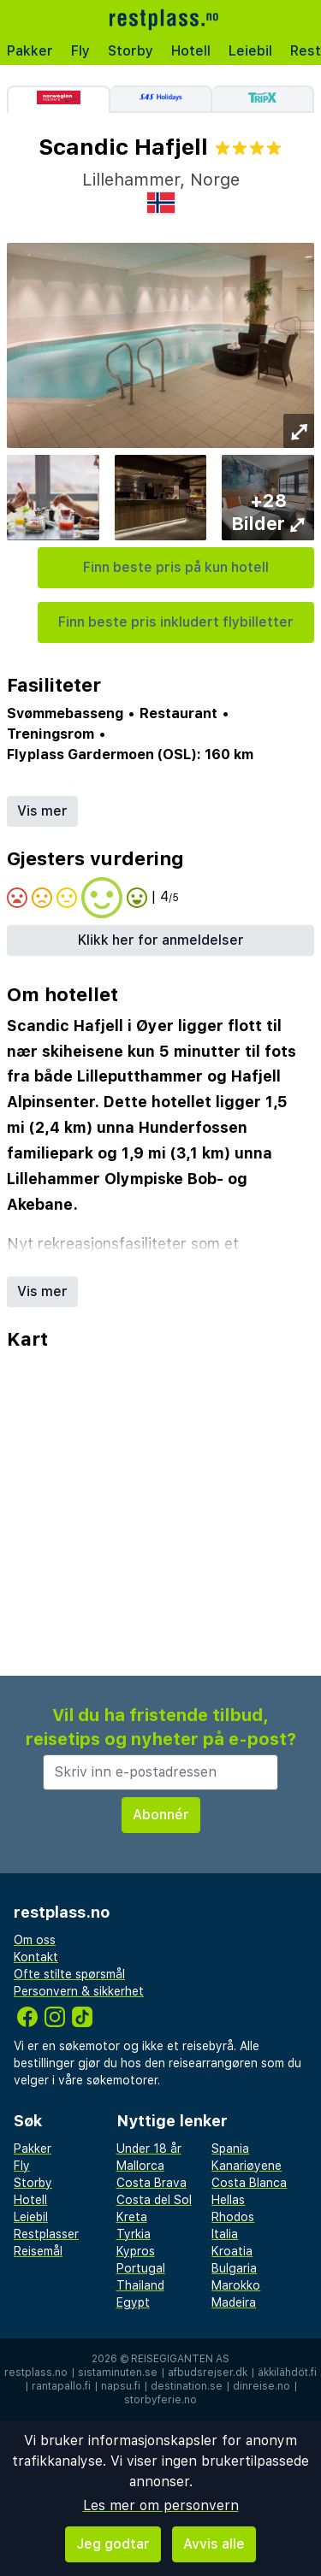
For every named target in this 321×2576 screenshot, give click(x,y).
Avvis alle (214, 2544)
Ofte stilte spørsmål (69, 1974)
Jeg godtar (113, 2544)
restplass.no (36, 2373)
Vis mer (42, 811)
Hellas (228, 2200)
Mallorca (140, 2165)
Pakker (30, 51)
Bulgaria (234, 2268)
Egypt (133, 2302)
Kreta (131, 2217)
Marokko (235, 2285)
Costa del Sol (154, 2200)
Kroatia (232, 2251)
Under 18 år (148, 2148)
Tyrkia (133, 2234)
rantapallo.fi (61, 2386)
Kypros (135, 2251)
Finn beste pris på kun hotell (176, 567)
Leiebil (250, 51)
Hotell (191, 51)
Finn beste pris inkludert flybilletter (176, 622)
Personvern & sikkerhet (79, 1991)
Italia (224, 2234)
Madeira (233, 2302)
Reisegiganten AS (180, 2359)
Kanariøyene (246, 2165)
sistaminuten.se (118, 2373)
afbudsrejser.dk (207, 2373)
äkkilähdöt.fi (287, 2373)
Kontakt (36, 1957)
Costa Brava (151, 2183)
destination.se (187, 2386)
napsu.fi (120, 2386)
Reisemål (38, 2251)
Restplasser (46, 2234)
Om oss (35, 1940)
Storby (130, 51)
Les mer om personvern (161, 2505)
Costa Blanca (249, 2183)
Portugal (140, 2268)
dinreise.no (261, 2386)
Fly (80, 51)
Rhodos (232, 2217)
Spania (230, 2148)
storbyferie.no (160, 2400)
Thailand (140, 2285)
